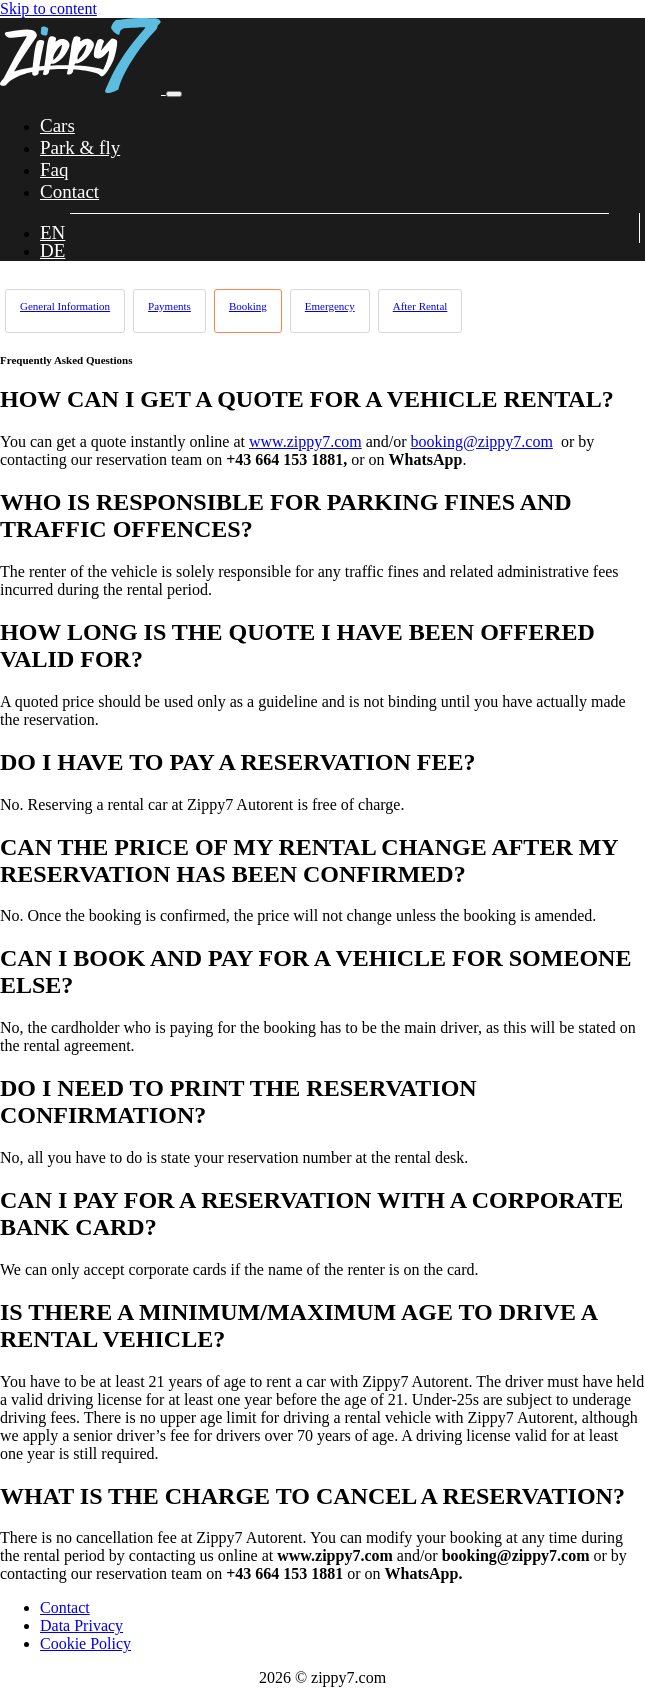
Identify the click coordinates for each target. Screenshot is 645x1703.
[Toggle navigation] (174, 94)
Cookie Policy (85, 1643)
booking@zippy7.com (482, 441)
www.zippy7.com (305, 441)
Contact (65, 1607)
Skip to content (48, 8)
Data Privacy (81, 1625)
